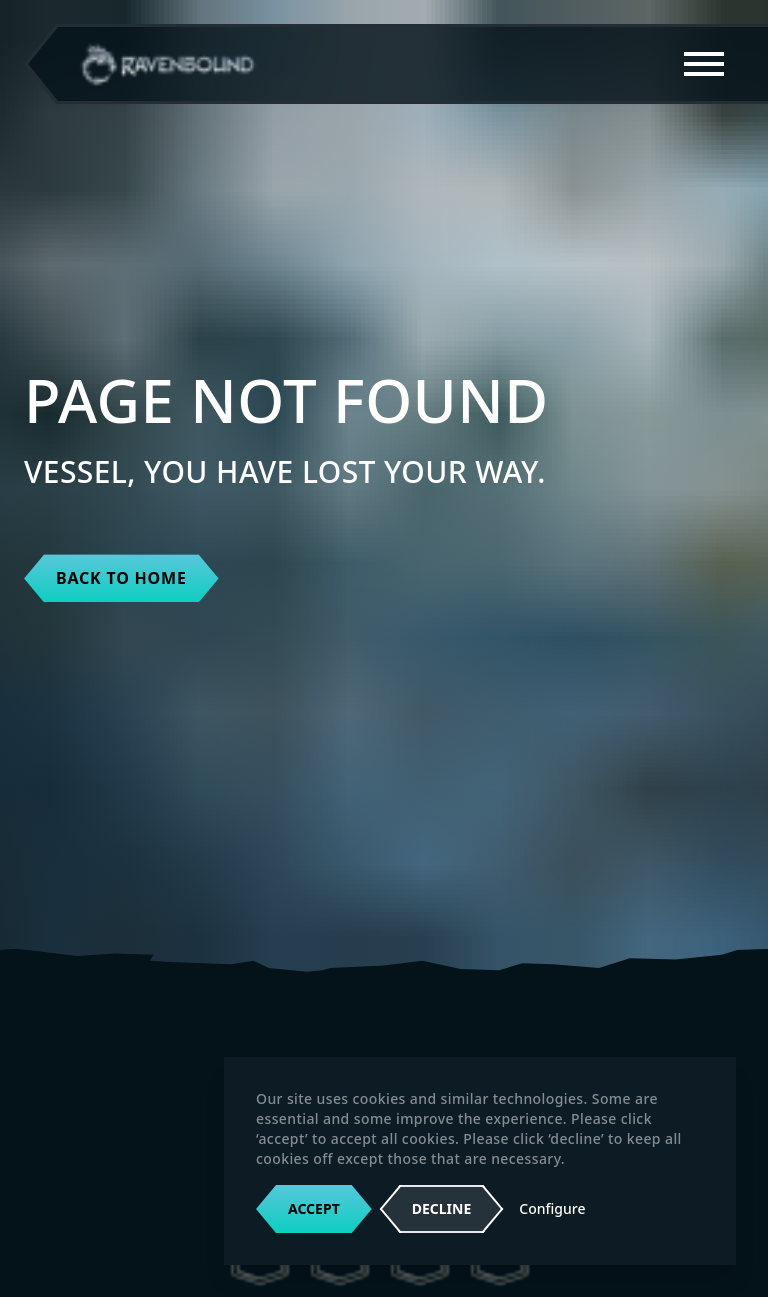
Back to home (121, 578)
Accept (314, 1208)
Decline (442, 1209)
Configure (552, 1208)
